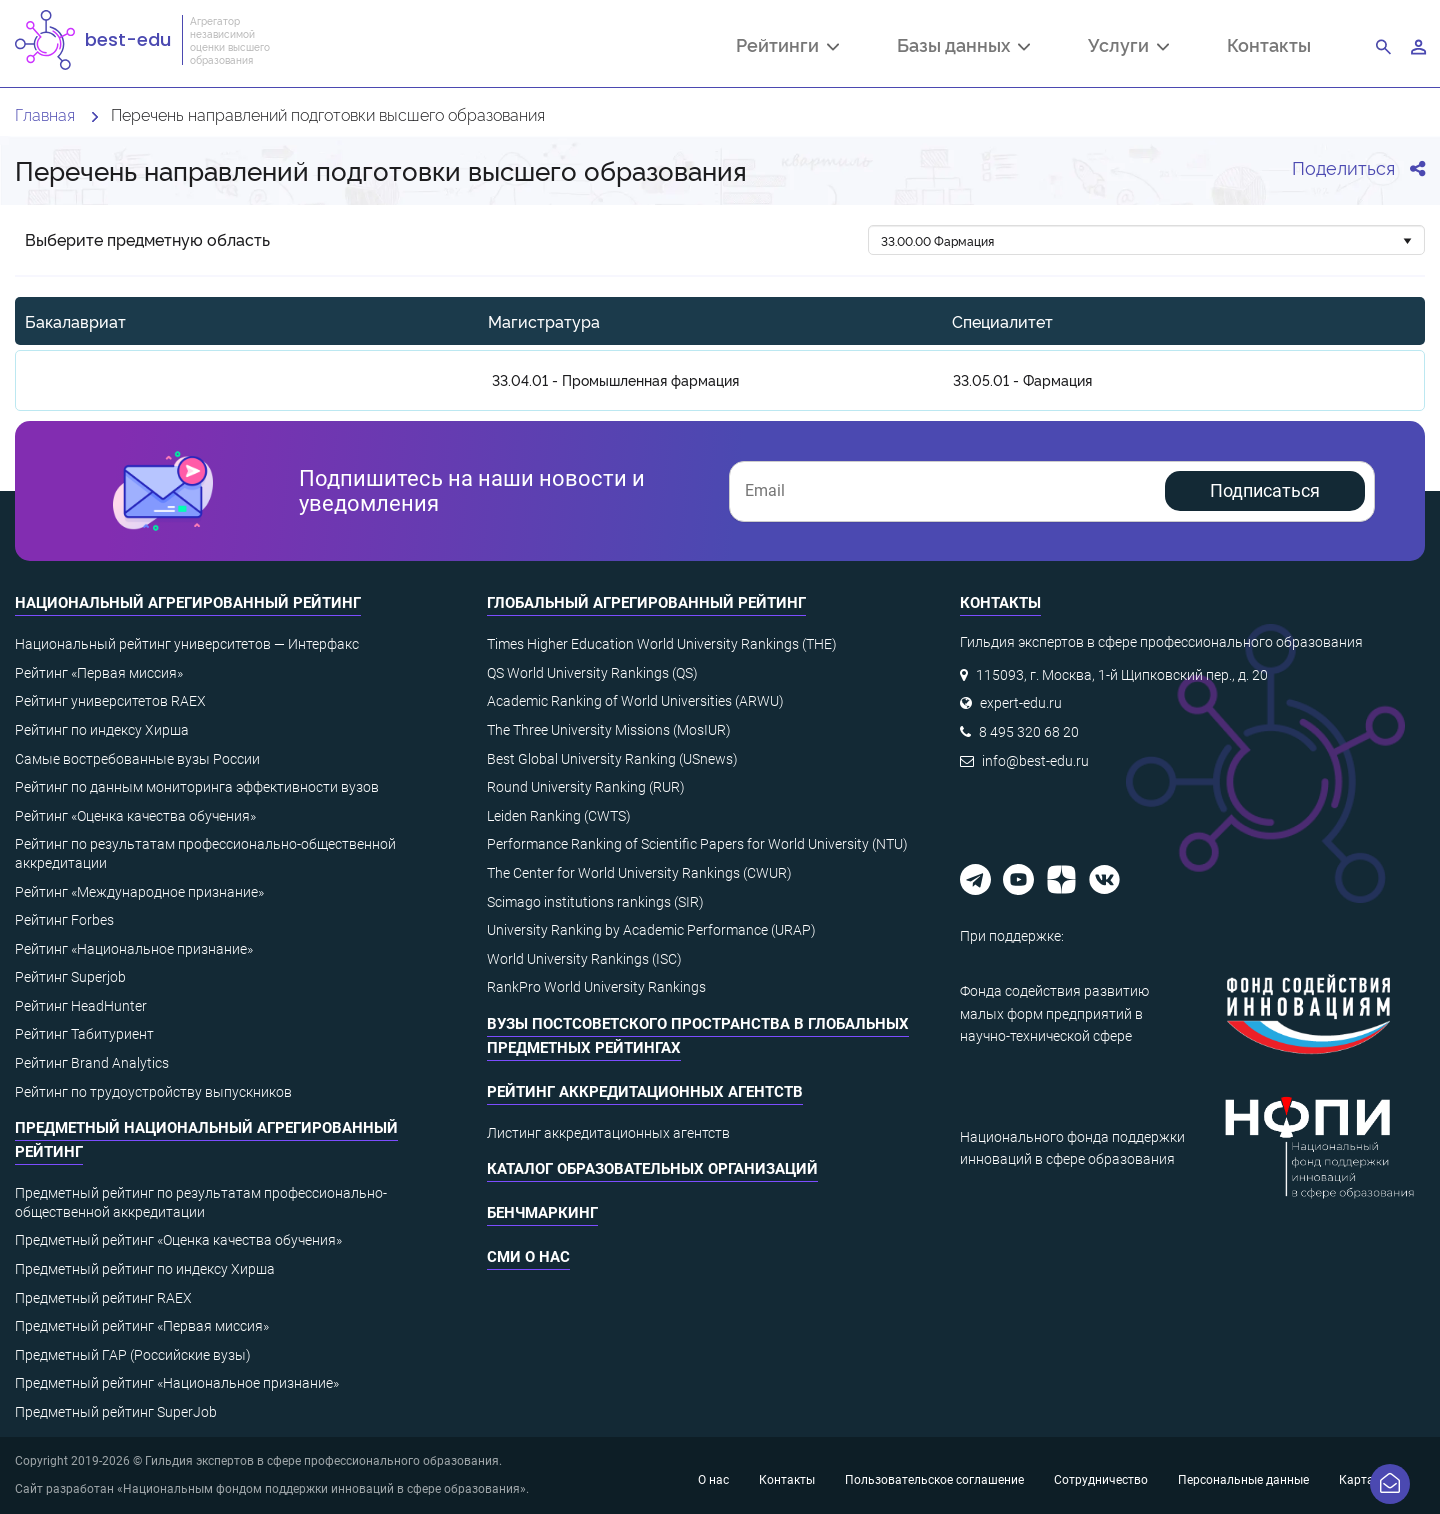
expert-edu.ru (1021, 703)
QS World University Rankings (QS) (592, 673)
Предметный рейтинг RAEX (103, 1298)
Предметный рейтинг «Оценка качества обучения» (178, 1240)
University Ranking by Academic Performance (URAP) (651, 930)
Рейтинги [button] (787, 47)
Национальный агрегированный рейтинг (188, 603)
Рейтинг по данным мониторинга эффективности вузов (197, 787)
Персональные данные (1243, 1480)
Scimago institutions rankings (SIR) (595, 902)
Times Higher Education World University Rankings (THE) (662, 644)
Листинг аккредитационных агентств (608, 1133)
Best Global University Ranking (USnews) (612, 759)
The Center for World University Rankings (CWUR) (639, 873)
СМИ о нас (528, 1257)
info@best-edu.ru (1035, 761)
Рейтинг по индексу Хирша (102, 730)
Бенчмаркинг (542, 1213)
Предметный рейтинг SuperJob (116, 1412)
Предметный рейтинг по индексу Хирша (145, 1269)
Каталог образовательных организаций (652, 1169)
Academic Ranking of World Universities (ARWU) (635, 701)
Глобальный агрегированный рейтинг (646, 603)
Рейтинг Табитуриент (84, 1034)
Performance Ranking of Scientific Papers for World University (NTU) (697, 844)
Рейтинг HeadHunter (81, 1006)
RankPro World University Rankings (596, 987)
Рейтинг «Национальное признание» (134, 949)
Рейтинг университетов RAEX (110, 701)
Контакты (1269, 44)
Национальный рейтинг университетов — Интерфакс (187, 644)
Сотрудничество (1101, 1480)
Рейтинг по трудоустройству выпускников (153, 1092)
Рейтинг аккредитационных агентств (645, 1092)
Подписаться (1265, 490)
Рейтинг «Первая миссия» (99, 673)
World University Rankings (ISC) (584, 959)
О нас (713, 1480)
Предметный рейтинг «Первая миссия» (142, 1326)
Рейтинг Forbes (64, 920)
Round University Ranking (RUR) (586, 787)
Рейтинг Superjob (70, 977)
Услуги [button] (1128, 47)
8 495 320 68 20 (1029, 732)
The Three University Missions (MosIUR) (609, 730)
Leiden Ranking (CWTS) (559, 816)
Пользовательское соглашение (934, 1480)
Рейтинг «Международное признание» (139, 892)
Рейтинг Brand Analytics (92, 1063)
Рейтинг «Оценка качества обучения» (135, 816)
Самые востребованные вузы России (137, 759)
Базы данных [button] (963, 47)
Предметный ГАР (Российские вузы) (133, 1355)
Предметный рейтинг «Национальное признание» (177, 1383)
